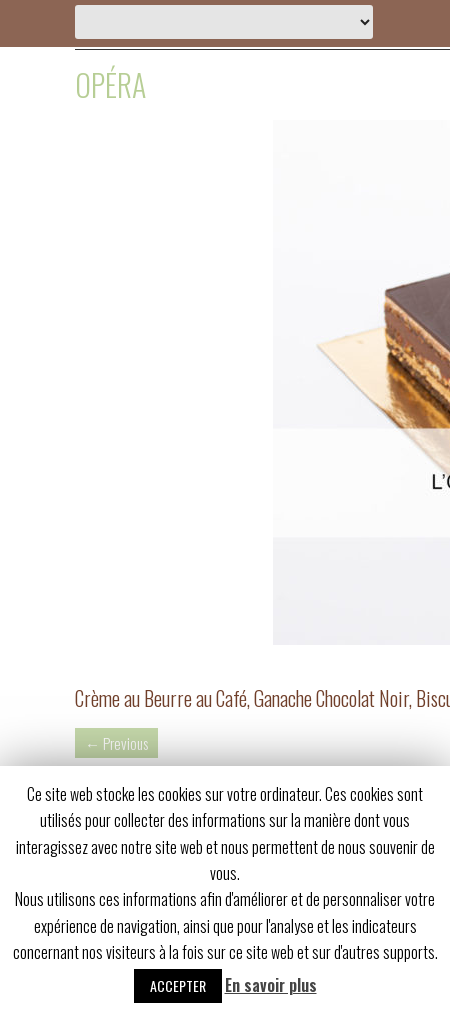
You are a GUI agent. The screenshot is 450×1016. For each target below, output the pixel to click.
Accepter (178, 985)
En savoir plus (271, 985)
